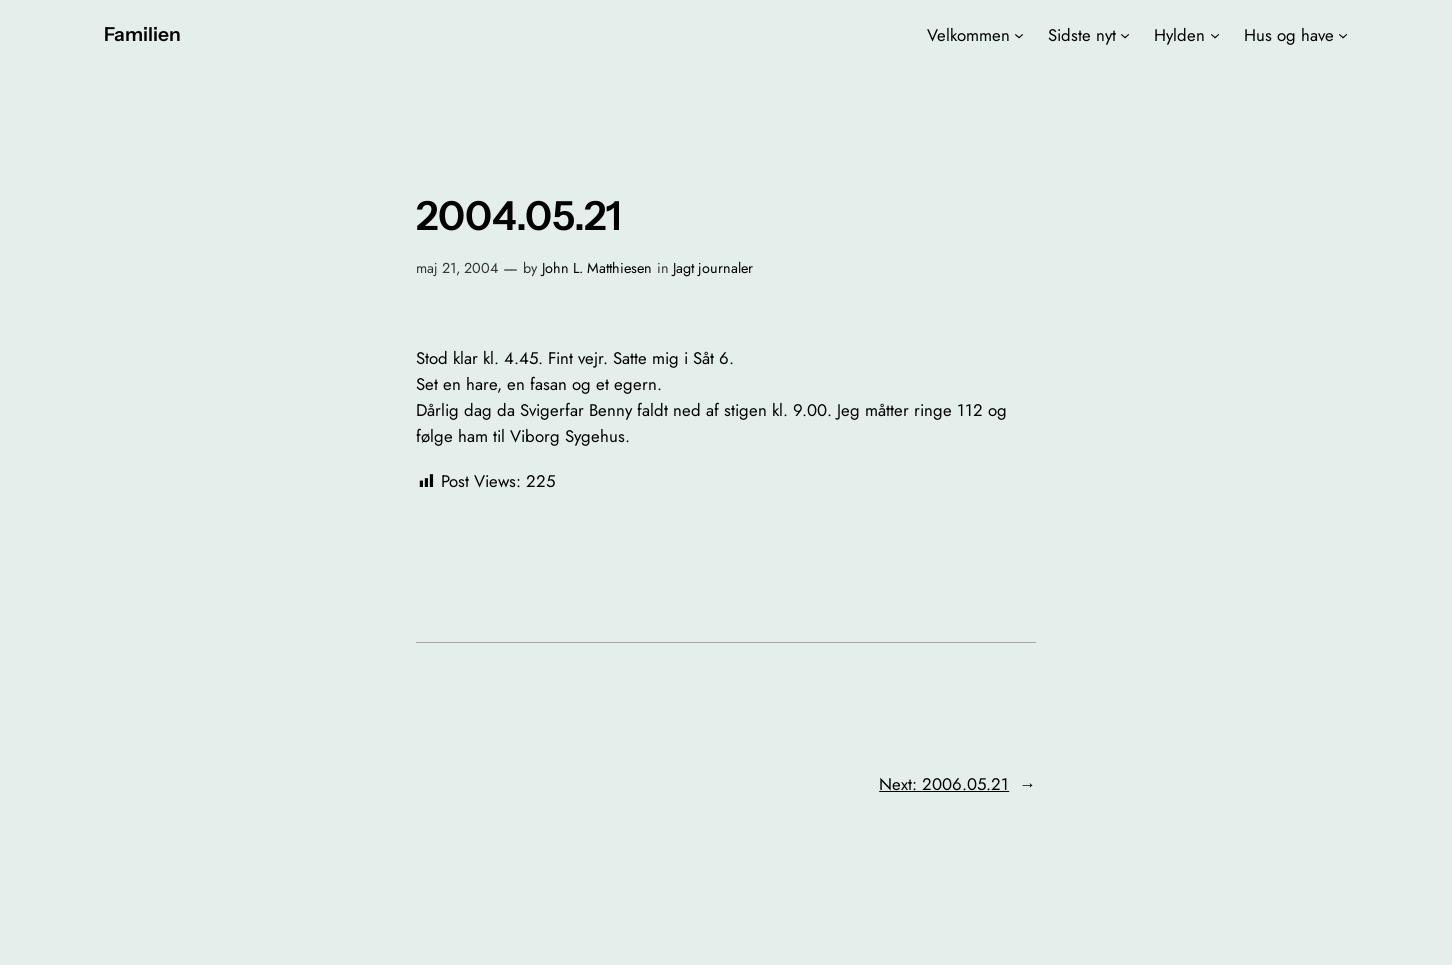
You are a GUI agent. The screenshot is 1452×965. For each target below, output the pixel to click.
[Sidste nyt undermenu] (1125, 35)
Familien (142, 34)
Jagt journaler (713, 268)
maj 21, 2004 (457, 268)
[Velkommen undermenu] (1019, 35)
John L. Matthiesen (597, 268)
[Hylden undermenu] (1215, 35)
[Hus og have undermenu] (1343, 35)
